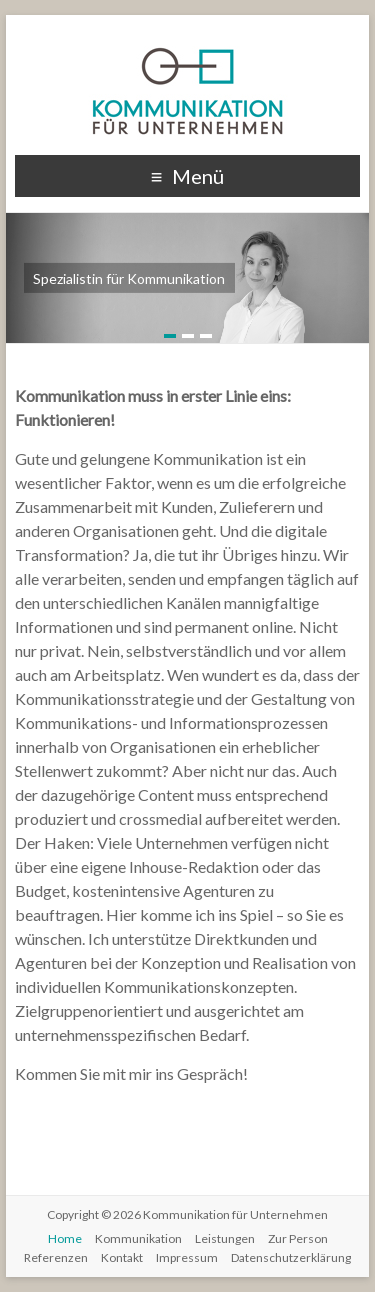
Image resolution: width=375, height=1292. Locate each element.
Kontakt (122, 1257)
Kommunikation (138, 1238)
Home (65, 1238)
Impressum (187, 1257)
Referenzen (56, 1257)
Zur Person (298, 1238)
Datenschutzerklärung (291, 1257)
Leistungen (225, 1238)
